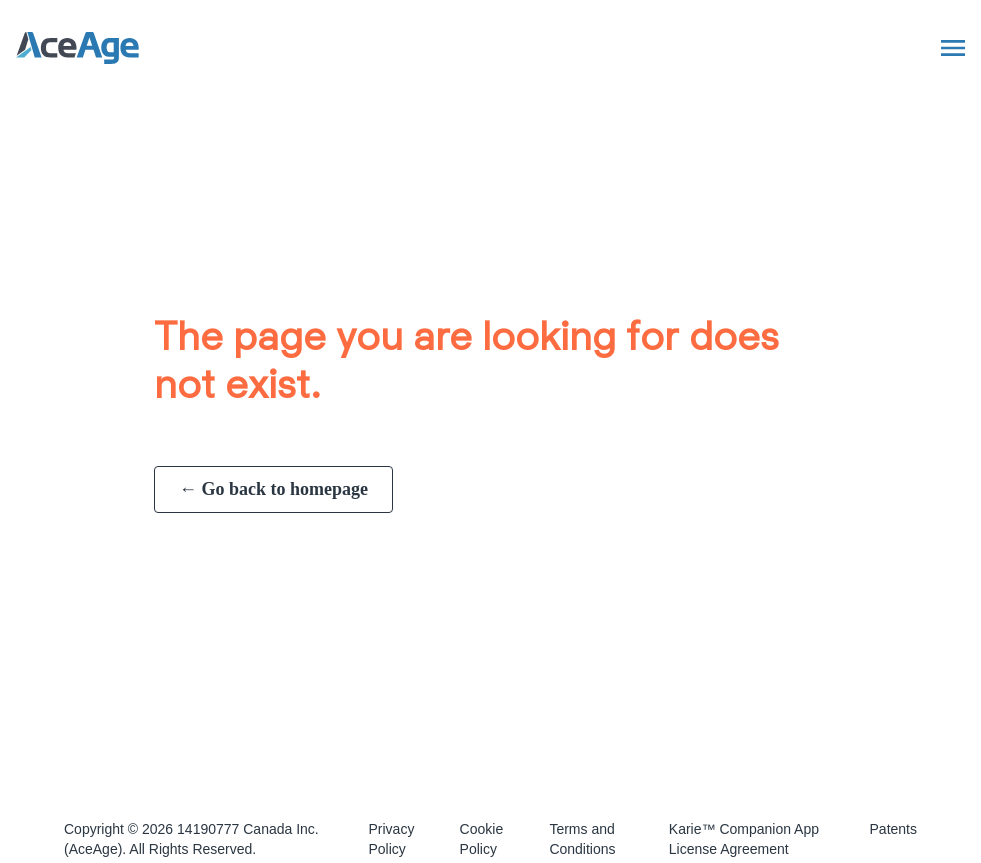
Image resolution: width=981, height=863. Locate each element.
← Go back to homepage (273, 489)
